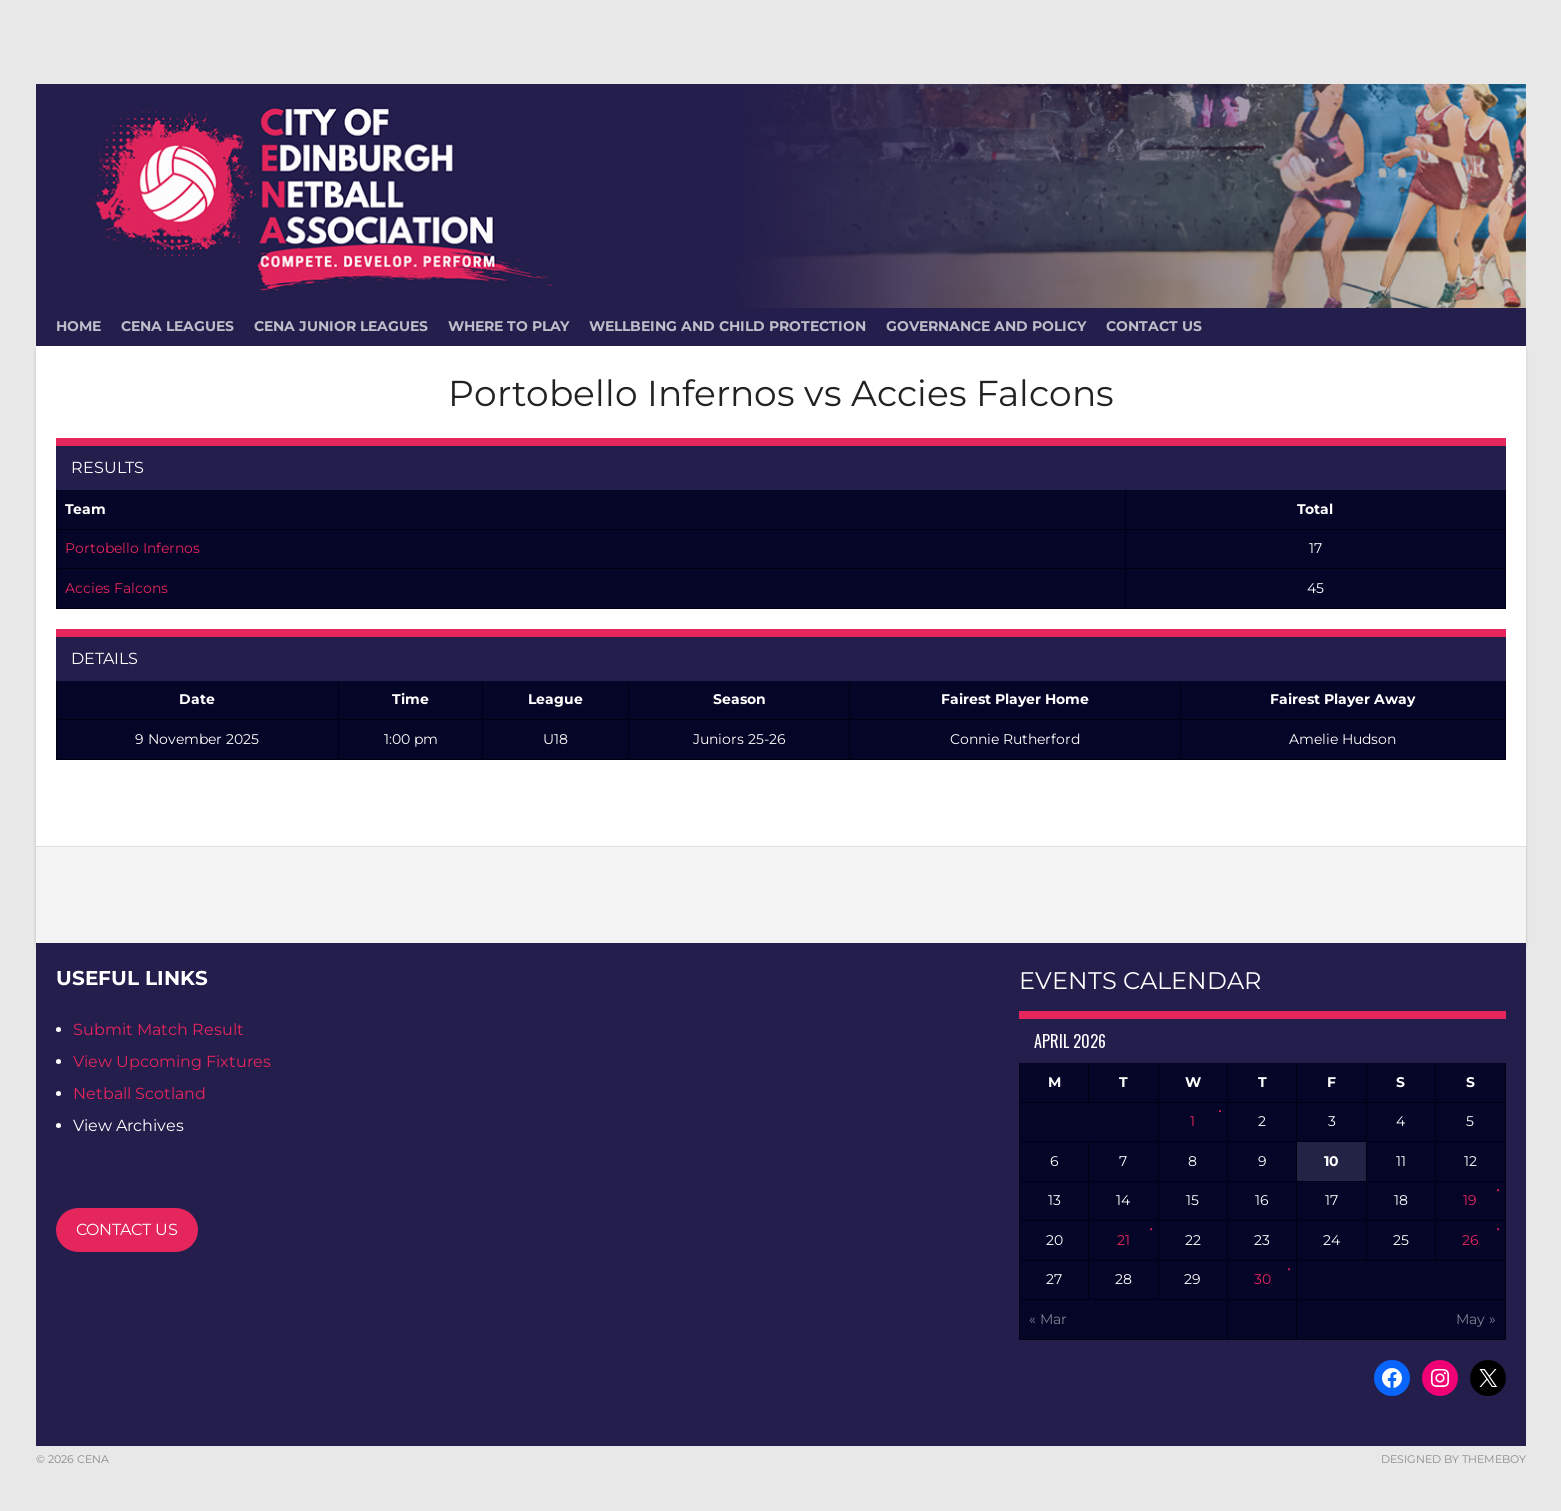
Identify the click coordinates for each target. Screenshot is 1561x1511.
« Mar (1048, 1319)
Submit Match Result (158, 1029)
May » (1476, 1319)
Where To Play (508, 326)
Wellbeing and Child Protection (727, 326)
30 (1262, 1279)
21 (1123, 1240)
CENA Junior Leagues (341, 326)
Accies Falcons (116, 588)
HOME (78, 326)
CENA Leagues (177, 326)
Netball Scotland (139, 1093)
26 (1470, 1240)
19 (1470, 1200)
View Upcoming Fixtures (172, 1061)
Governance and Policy (986, 326)
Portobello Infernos (132, 548)
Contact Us (1154, 326)
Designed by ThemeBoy (1453, 1459)
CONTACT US (127, 1229)
